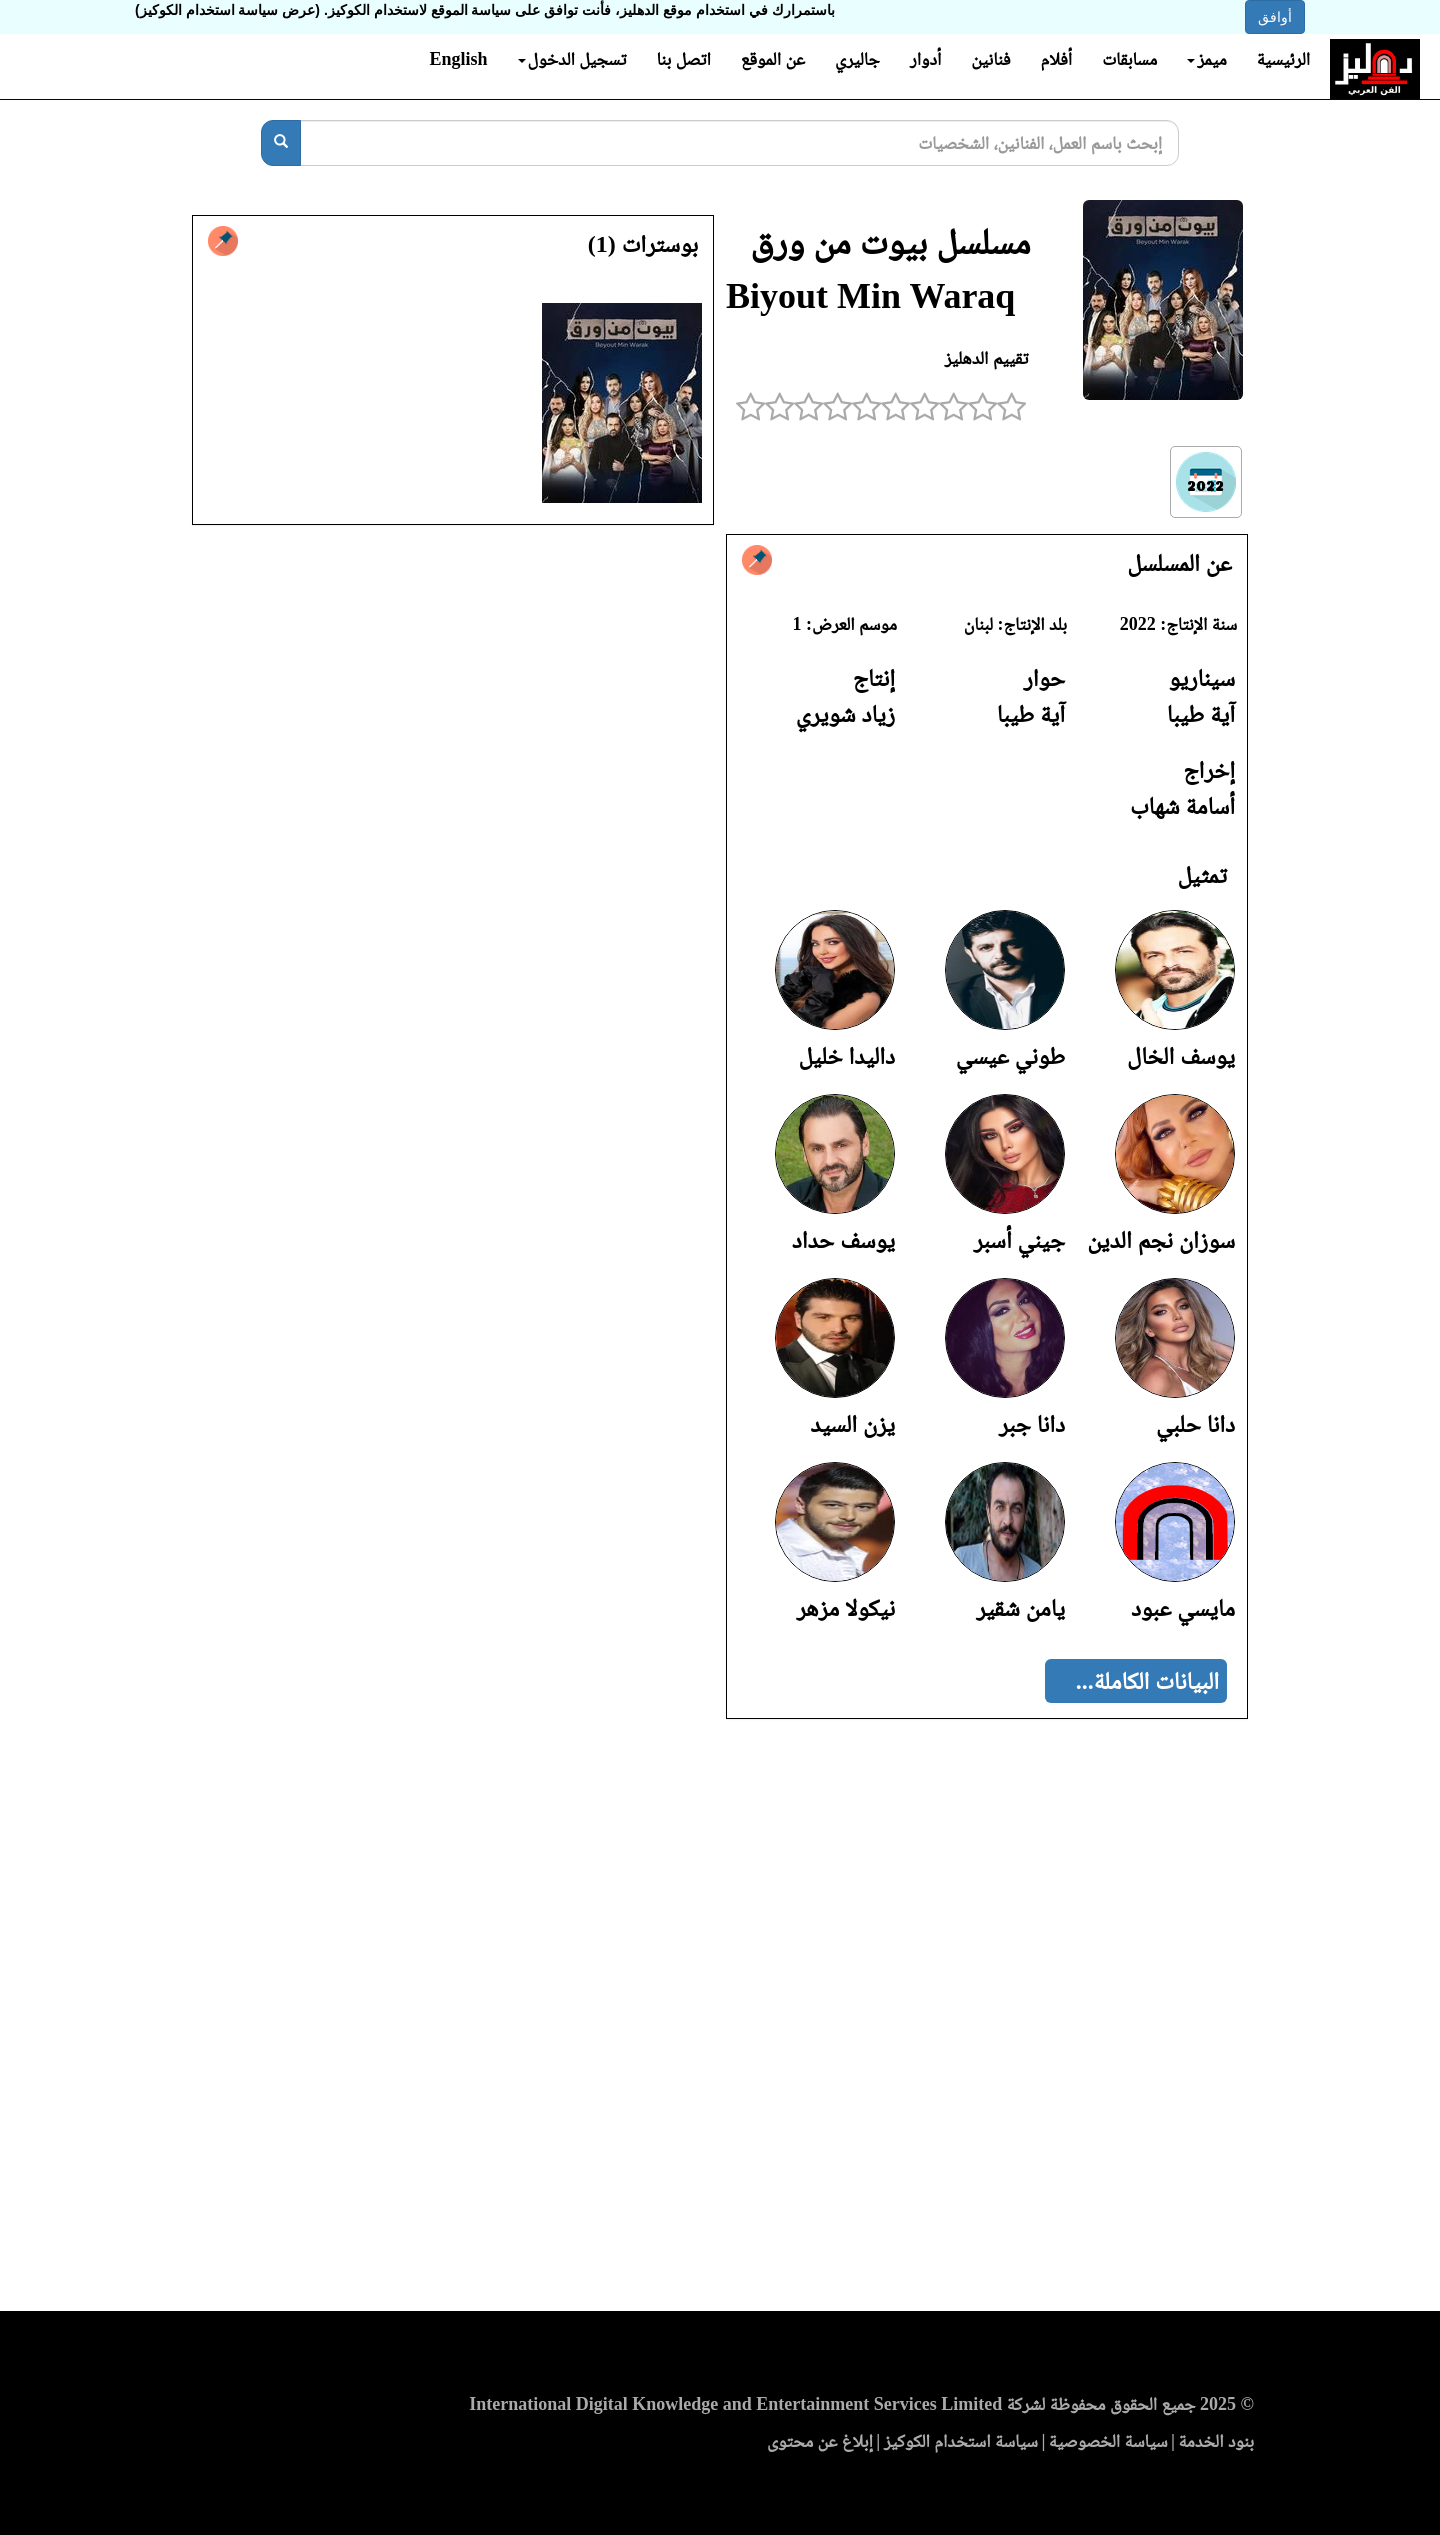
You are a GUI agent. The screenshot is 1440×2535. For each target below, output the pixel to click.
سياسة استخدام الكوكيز (961, 2441)
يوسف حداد (843, 1240)
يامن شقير (1020, 1608)
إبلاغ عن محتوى (820, 2441)
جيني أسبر (1019, 1240)
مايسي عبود (1183, 1608)
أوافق (1275, 17)
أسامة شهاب (1182, 806)
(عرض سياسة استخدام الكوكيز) (227, 10)
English (458, 59)
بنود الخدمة (1216, 2441)
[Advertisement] (720, 2021)
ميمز (1206, 59)
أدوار (925, 59)
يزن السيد (852, 1424)
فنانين (990, 59)
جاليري (857, 59)
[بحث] (281, 143)
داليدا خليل (847, 1056)
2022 (1138, 624)
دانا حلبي (1195, 1424)
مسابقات (1129, 59)
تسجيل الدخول (572, 59)
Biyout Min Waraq (870, 296)
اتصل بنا (683, 59)
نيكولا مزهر (846, 1608)
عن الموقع (773, 59)
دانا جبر (1032, 1424)
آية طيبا (1201, 714)
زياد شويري (845, 714)
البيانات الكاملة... (1147, 1681)
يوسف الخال (1181, 1056)
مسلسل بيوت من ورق (890, 242)
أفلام (1057, 59)
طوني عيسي (1010, 1056)
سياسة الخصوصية (1108, 2441)
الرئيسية (1283, 59)
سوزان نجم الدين (1161, 1240)
